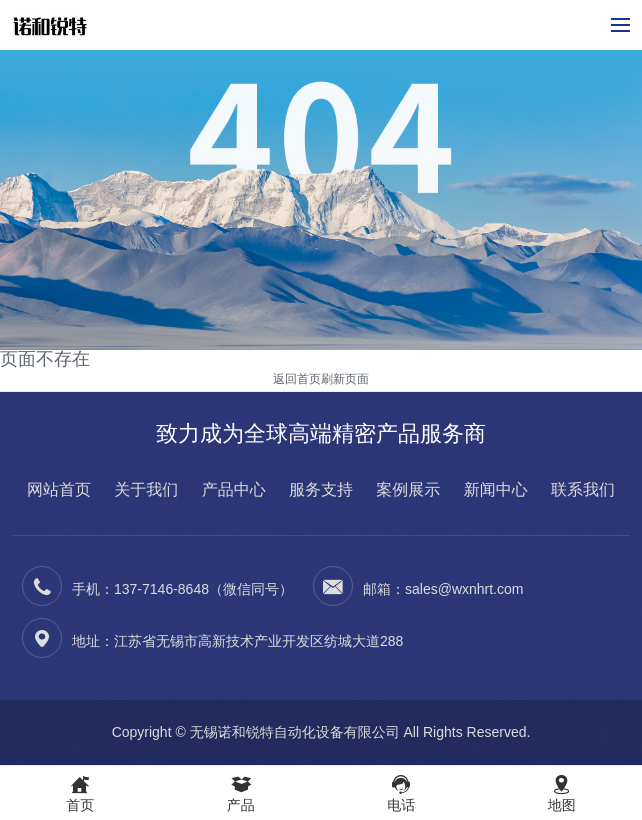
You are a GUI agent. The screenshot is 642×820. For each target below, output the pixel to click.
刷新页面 (345, 379)
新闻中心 (496, 489)
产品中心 (234, 489)
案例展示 (408, 489)
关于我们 (146, 489)
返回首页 (297, 379)
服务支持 (321, 489)
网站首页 (59, 489)
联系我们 (583, 489)
